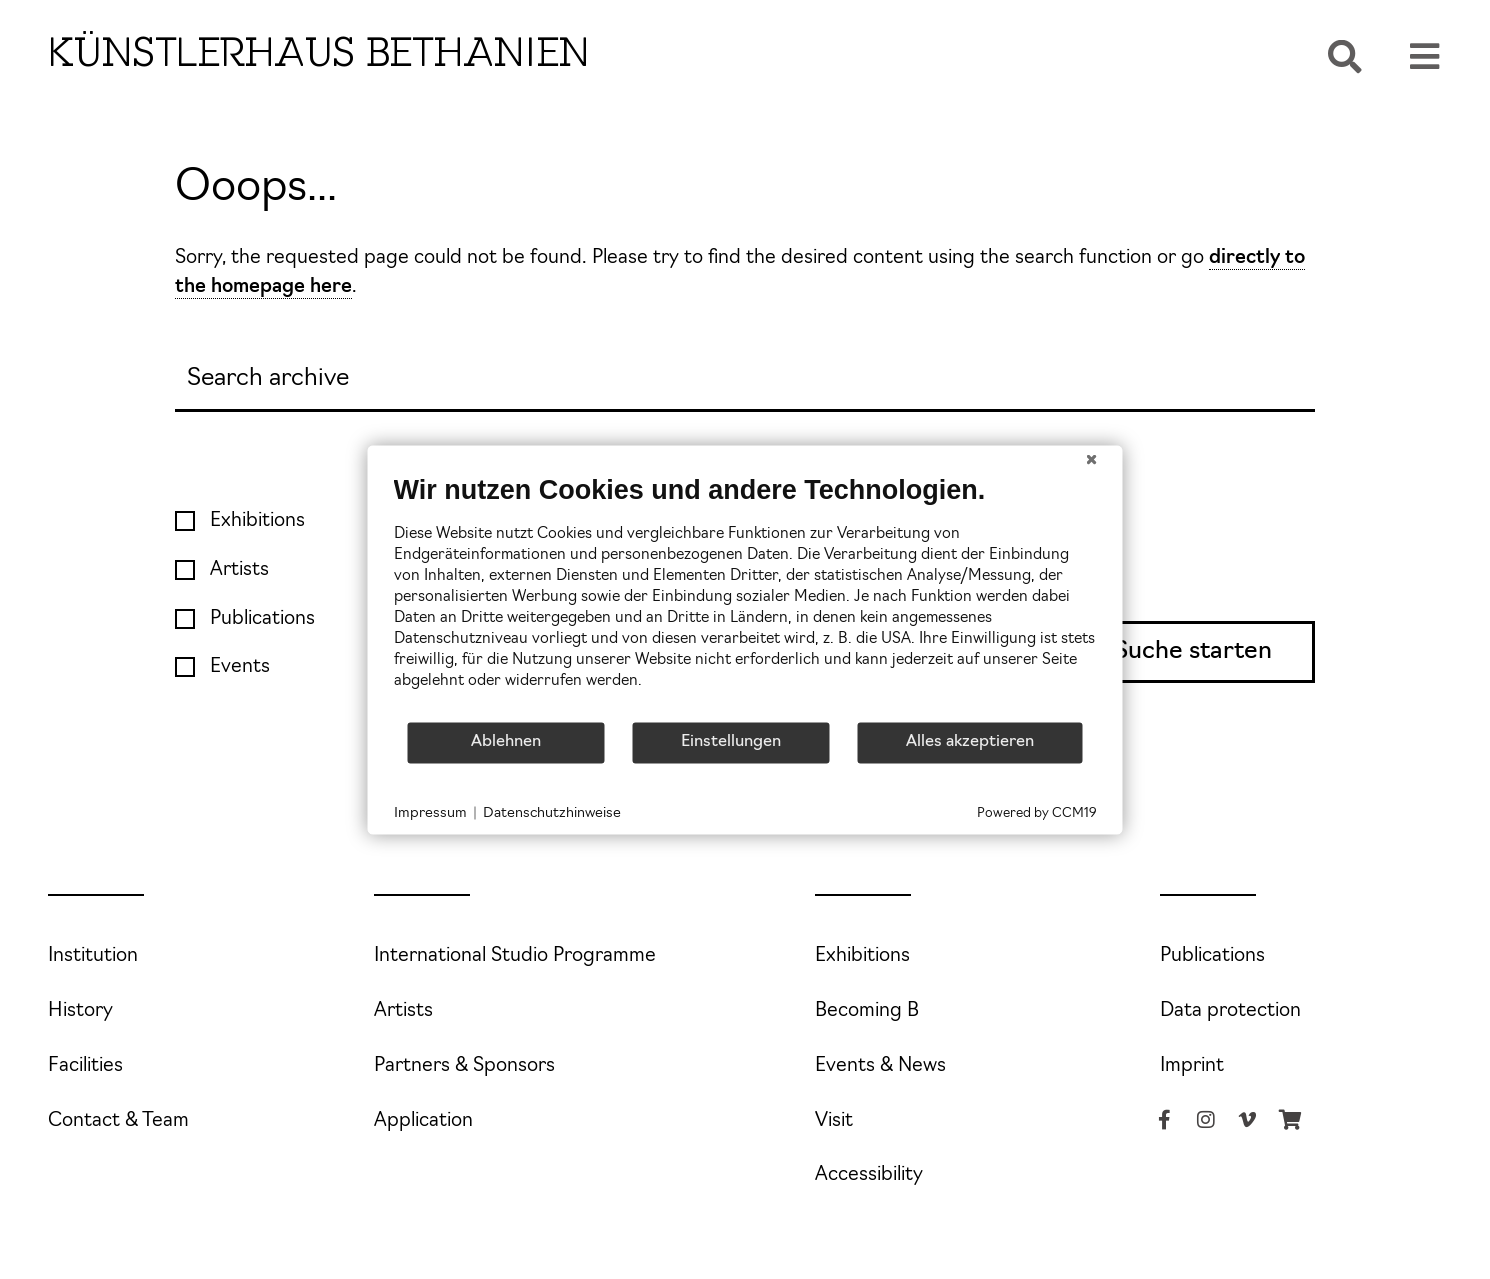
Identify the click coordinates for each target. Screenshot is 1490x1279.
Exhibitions (862, 956)
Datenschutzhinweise (552, 812)
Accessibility (869, 1175)
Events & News (880, 1066)
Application (423, 1121)
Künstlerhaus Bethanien (319, 51)
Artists (403, 1011)
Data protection (1230, 1011)
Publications (1212, 956)
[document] (745, 596)
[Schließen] (1092, 461)
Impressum (430, 812)
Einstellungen (731, 742)
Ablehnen (506, 742)
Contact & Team (118, 1121)
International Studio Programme (515, 956)
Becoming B (867, 1011)
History (80, 1011)
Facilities (85, 1066)
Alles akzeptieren (970, 742)
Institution (93, 956)
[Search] (745, 380)
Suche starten (1193, 652)
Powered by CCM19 (1037, 812)
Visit (834, 1121)
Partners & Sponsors (464, 1066)
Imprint (1192, 1066)
